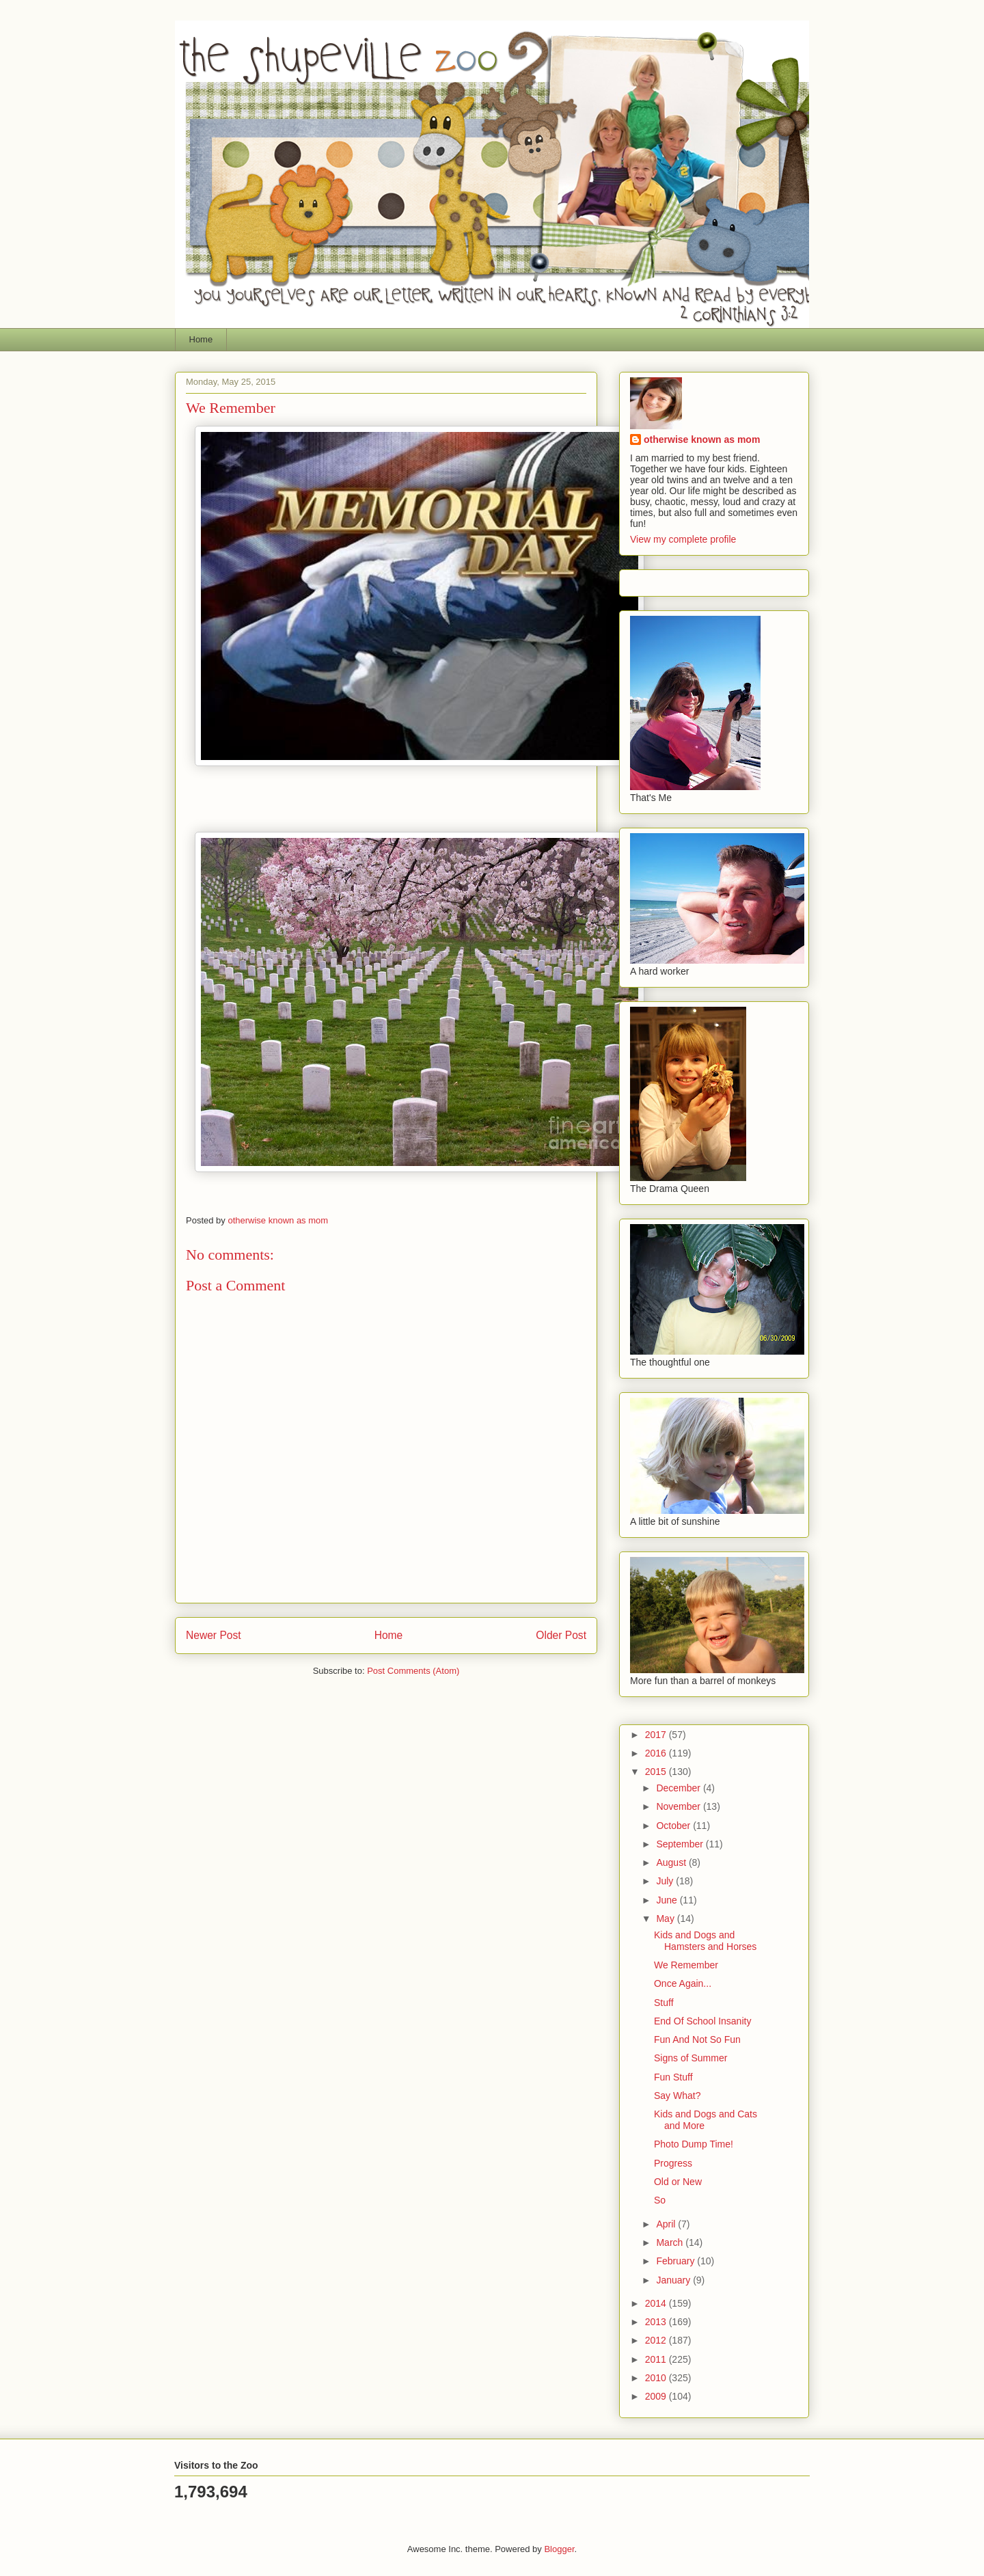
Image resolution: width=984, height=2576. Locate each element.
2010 (657, 2377)
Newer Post (213, 1635)
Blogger (559, 2549)
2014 (657, 2303)
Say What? (677, 2095)
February (676, 2260)
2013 (657, 2321)
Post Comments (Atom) (413, 1671)
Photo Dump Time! (693, 2144)
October (674, 1825)
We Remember (686, 1965)
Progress (673, 2163)
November (679, 1806)
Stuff (664, 2002)
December (679, 1787)
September (680, 1844)
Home (201, 339)
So (660, 2200)
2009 (657, 2396)
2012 (657, 2340)
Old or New (678, 2181)
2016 (657, 1753)
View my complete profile (683, 539)
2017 (657, 1734)
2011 (657, 2359)
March (670, 2242)
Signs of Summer (690, 2057)
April (667, 2224)
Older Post (561, 1635)
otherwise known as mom (702, 439)
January (674, 2280)
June (667, 1900)
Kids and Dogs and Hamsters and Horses (705, 1940)
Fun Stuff (673, 2077)
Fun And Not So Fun (697, 2039)
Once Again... (682, 1983)
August (672, 1862)
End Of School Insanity (702, 2021)
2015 (657, 1771)
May (666, 1918)
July (666, 1880)
